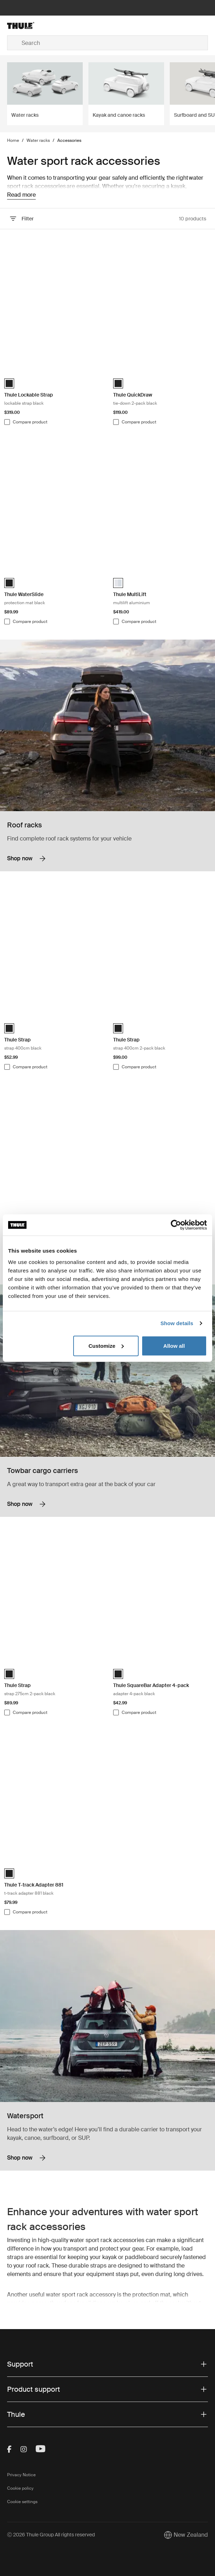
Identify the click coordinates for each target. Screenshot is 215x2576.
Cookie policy (20, 2488)
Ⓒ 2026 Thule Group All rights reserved (51, 2534)
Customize (106, 1345)
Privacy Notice (21, 2475)
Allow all (174, 1345)
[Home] (40, 25)
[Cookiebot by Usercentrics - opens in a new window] (176, 1225)
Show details (177, 1323)
